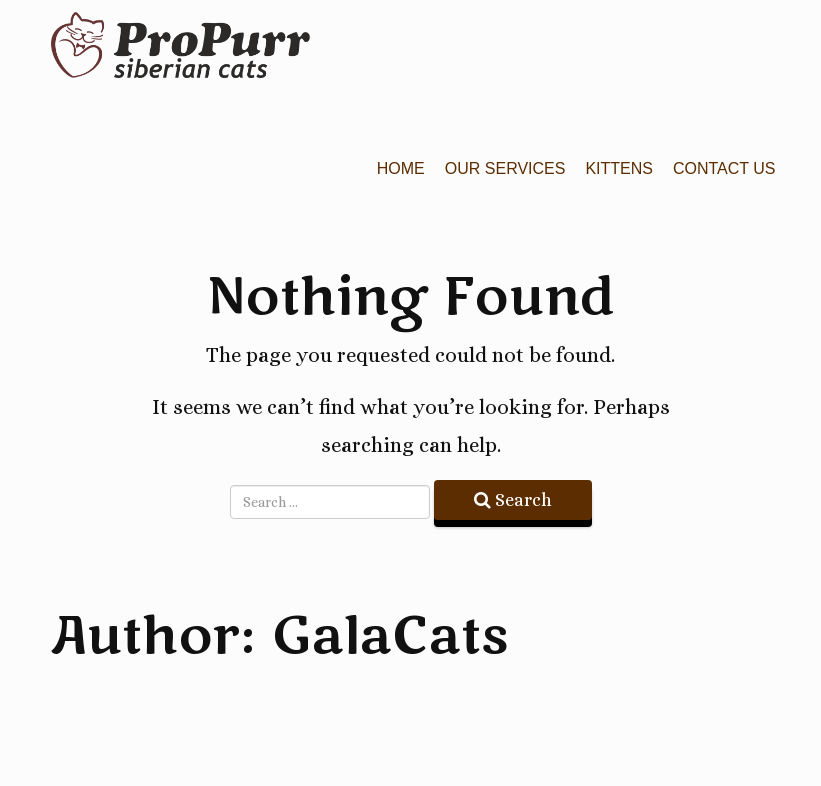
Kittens (619, 168)
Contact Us (724, 168)
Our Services (505, 168)
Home (401, 168)
